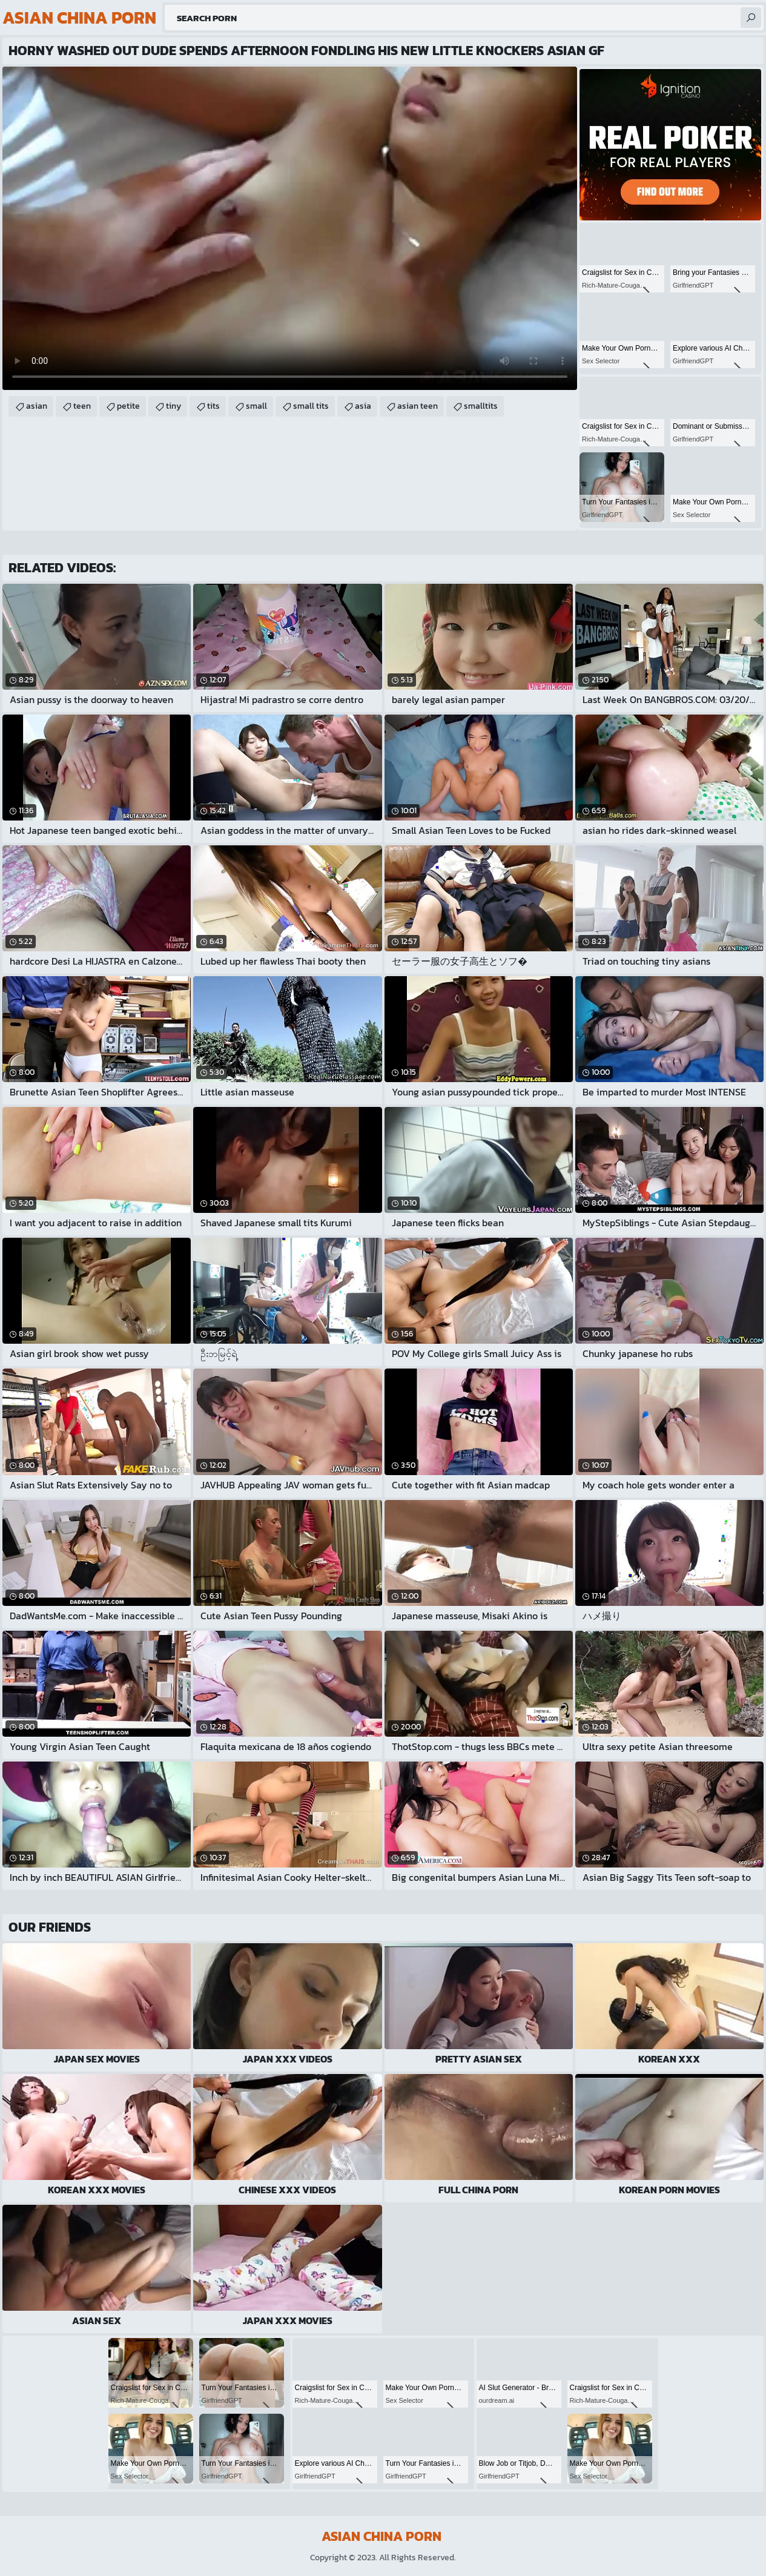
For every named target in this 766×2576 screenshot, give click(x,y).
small (256, 406)
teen (82, 406)
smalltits (481, 406)
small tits (311, 406)
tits (213, 406)
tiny (173, 406)
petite (128, 406)
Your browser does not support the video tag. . (289, 228)
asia (363, 406)
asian (36, 406)
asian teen (417, 406)
